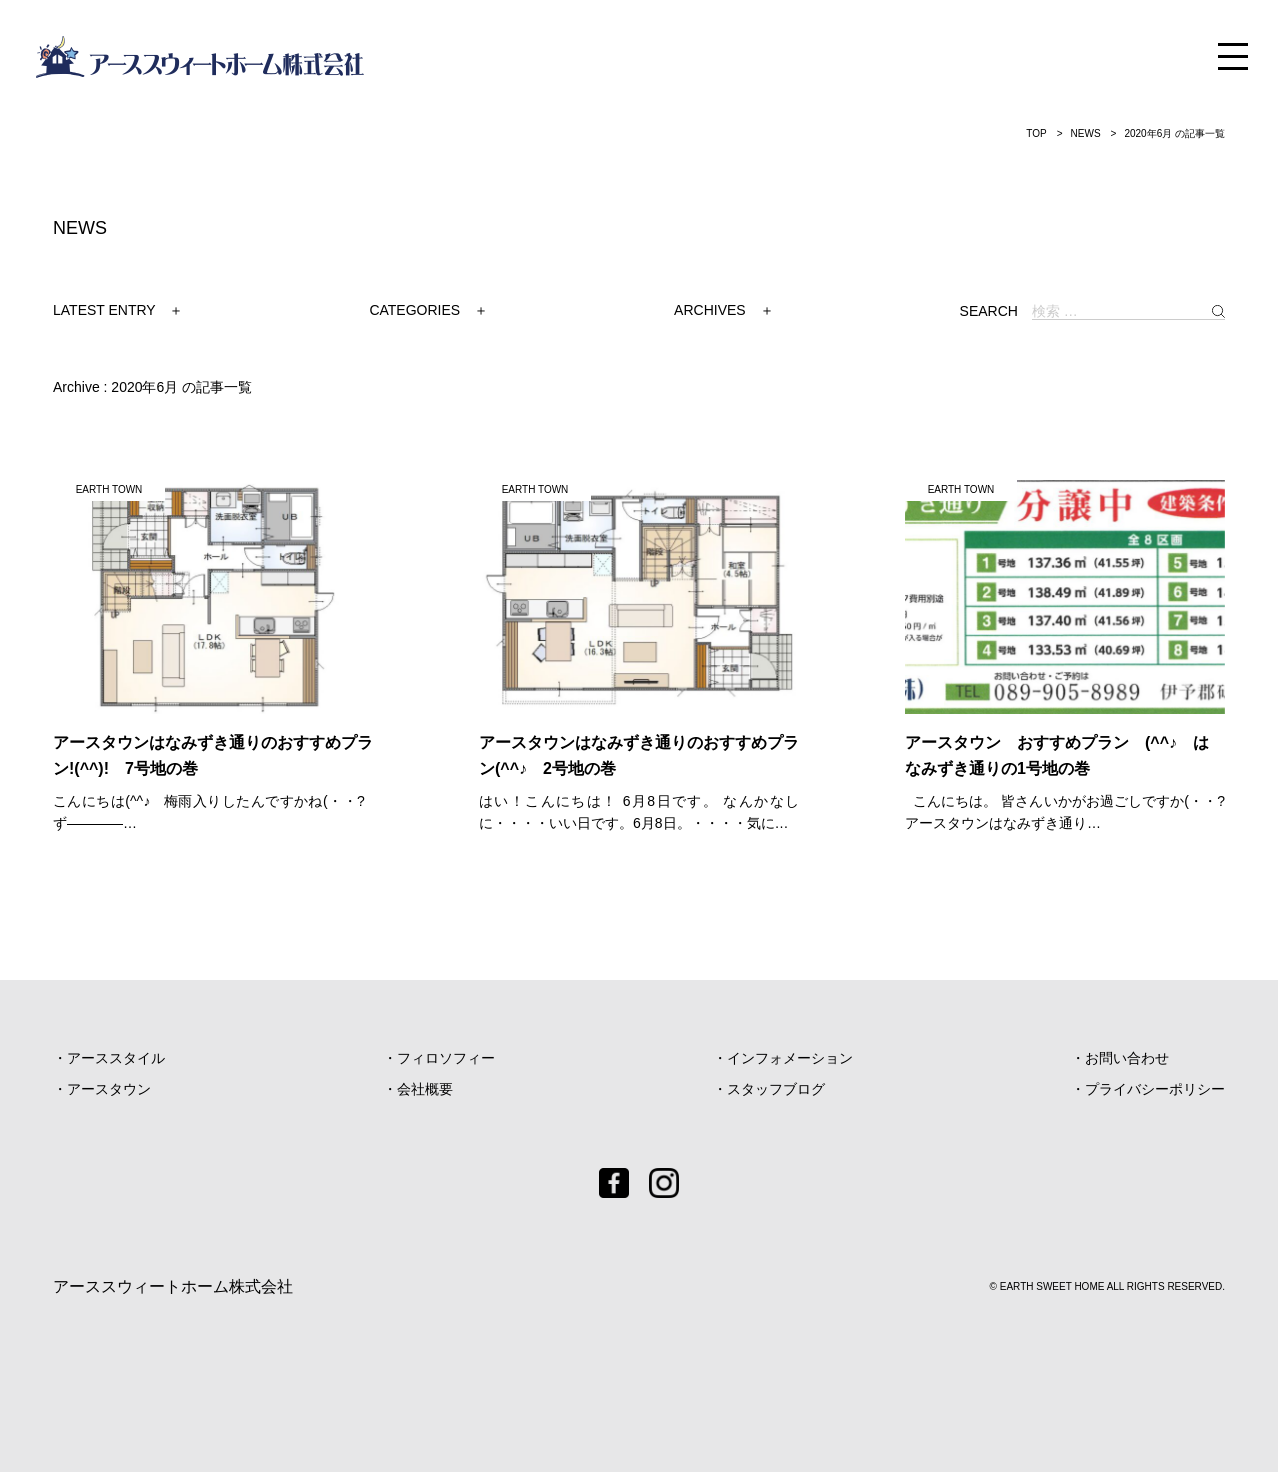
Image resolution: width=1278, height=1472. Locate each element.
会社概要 (425, 1089)
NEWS (1086, 133)
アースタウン (109, 1089)
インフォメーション (790, 1058)
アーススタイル (116, 1058)
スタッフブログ (776, 1089)
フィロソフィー (446, 1058)
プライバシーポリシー (1155, 1089)
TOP (1036, 133)
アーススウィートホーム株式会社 (173, 1286)
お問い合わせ (1127, 1058)
